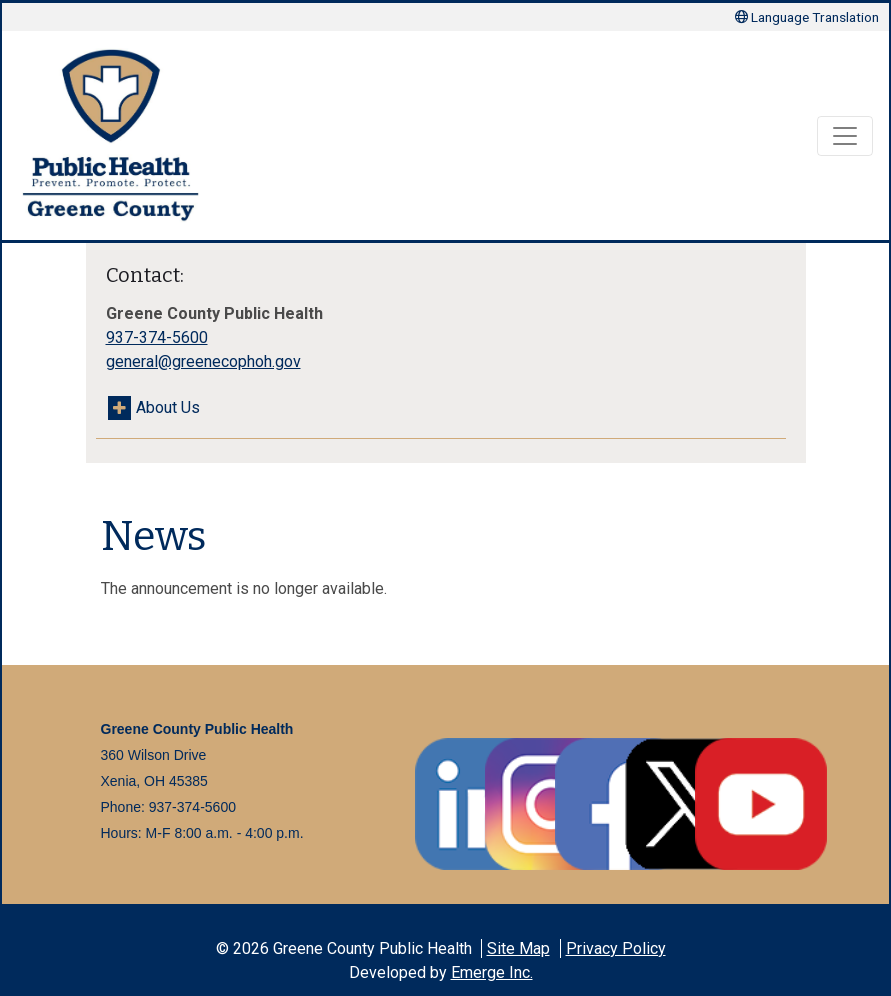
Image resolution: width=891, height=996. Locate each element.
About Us (168, 407)
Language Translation (807, 17)
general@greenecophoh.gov (203, 361)
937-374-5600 (157, 337)
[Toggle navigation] (845, 136)
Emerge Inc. (492, 972)
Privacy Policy (616, 948)
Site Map (518, 948)
